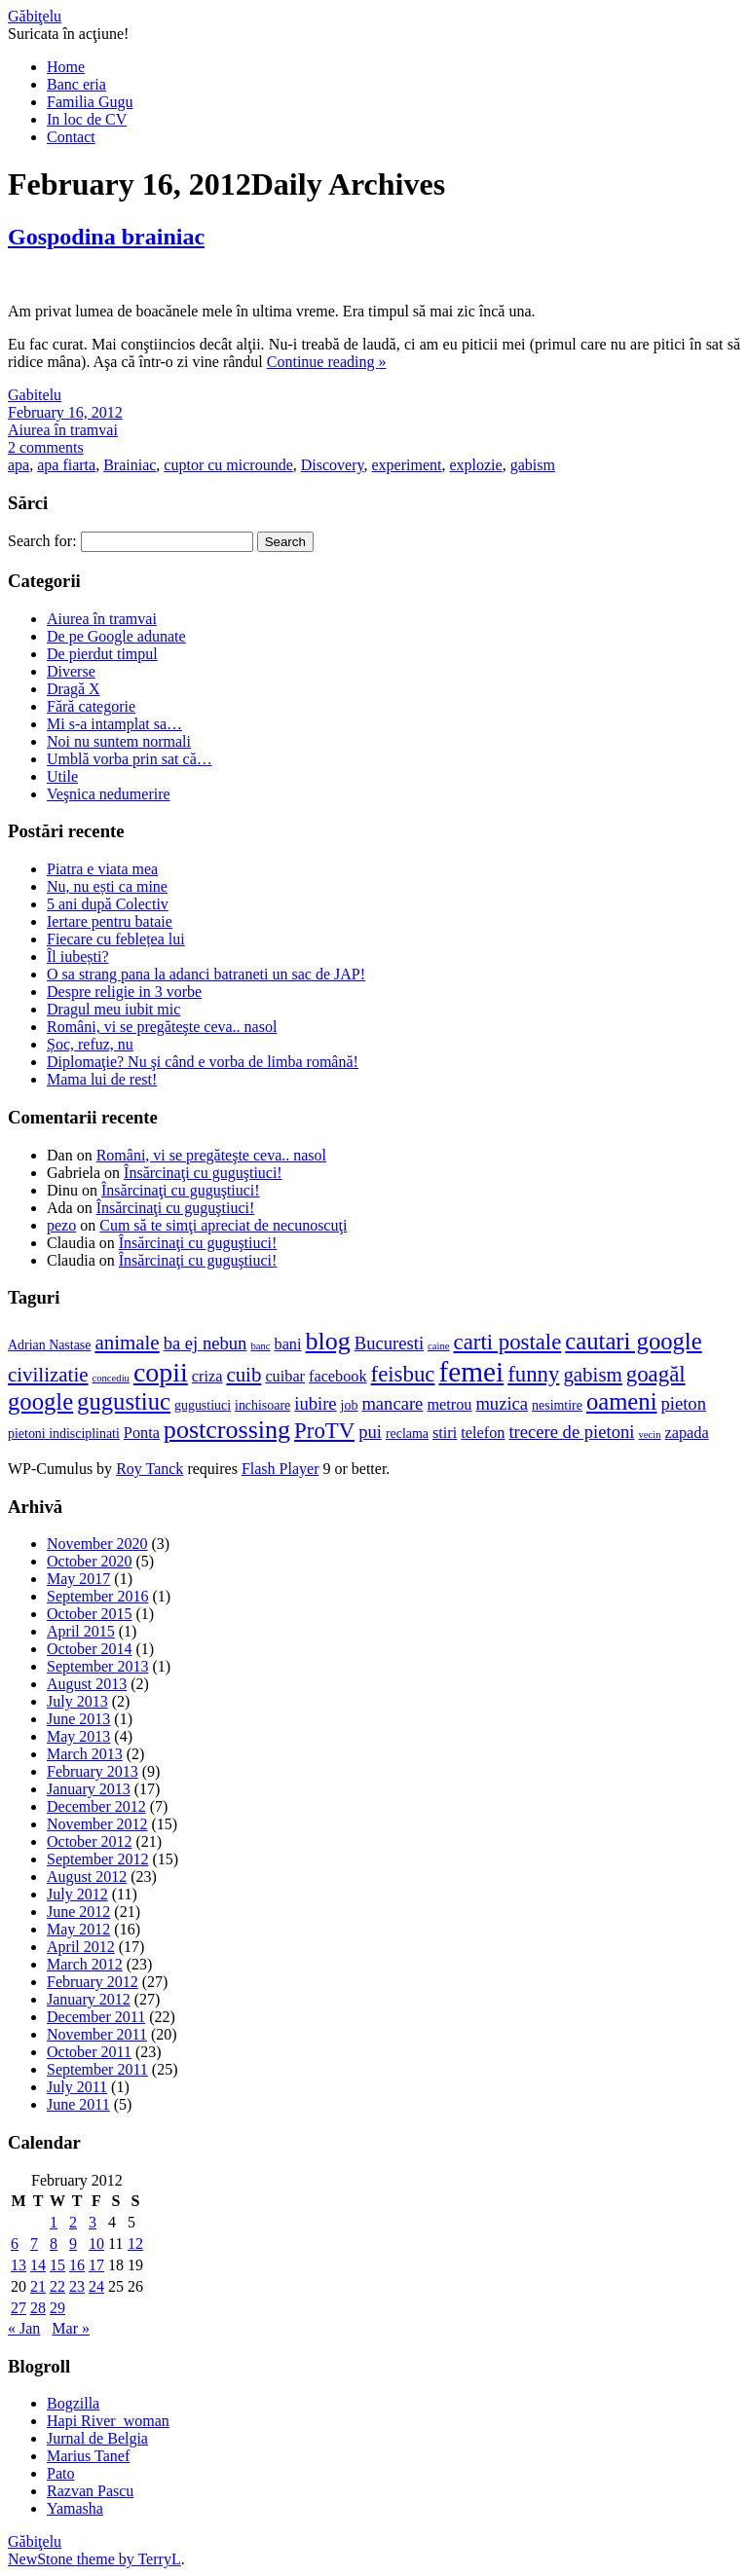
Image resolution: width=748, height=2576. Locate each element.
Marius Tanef (88, 2455)
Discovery (332, 465)
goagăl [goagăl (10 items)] (656, 1374)
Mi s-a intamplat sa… (114, 724)
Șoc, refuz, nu (90, 1044)
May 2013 (78, 1736)
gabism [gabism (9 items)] (592, 1374)
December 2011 (96, 2016)
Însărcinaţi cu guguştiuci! (203, 1172)
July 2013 (77, 1701)
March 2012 (85, 1964)
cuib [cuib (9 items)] (243, 1374)
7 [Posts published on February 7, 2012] (34, 2243)
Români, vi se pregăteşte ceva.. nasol (162, 1026)
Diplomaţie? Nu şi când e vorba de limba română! (202, 1061)
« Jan (24, 2328)
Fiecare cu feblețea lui (116, 939)
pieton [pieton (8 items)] (682, 1403)
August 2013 (87, 1683)
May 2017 (78, 1578)
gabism (532, 465)
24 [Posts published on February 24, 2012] (96, 2286)
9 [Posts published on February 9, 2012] (73, 2243)
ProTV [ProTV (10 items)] (324, 1430)
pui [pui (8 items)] (370, 1431)
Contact (71, 137)
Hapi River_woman (108, 2420)
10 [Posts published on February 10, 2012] (96, 2243)
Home (66, 66)
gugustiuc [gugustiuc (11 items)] (123, 1401)
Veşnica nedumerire (108, 794)
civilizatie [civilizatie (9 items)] (48, 1374)
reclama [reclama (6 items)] (407, 1433)
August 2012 (87, 1876)
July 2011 (77, 2087)
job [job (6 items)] (349, 1405)
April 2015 (81, 1631)
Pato (60, 2473)
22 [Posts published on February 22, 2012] (57, 2286)
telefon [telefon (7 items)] (483, 1433)
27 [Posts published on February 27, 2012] (18, 2308)
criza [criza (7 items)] (207, 1376)
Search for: (42, 541)
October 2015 (89, 1613)
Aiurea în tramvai (63, 430)
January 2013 (89, 1789)
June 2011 (78, 2104)
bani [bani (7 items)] (288, 1344)
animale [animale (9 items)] (126, 1342)
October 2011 (89, 2051)
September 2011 (97, 2069)
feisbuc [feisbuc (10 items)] (403, 1374)
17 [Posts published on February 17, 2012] (96, 2265)
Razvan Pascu (90, 2491)
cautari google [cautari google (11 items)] (633, 1341)
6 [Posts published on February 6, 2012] (15, 2243)
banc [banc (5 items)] (260, 1346)
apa (18, 465)
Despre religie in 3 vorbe (124, 991)
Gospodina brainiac (106, 236)
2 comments (46, 447)
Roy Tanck (149, 1468)
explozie (475, 465)
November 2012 (97, 1824)
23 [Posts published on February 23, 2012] (77, 2286)
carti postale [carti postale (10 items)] (508, 1342)
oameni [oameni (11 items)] (621, 1401)
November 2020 (97, 1543)
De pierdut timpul (102, 653)
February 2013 (92, 1771)
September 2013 (97, 1666)
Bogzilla (73, 2403)
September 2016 (97, 1596)
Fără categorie (91, 706)
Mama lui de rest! (102, 1079)
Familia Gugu (89, 101)
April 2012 (81, 1946)
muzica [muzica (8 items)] (501, 1403)
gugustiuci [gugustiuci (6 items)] (202, 1405)
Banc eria (76, 84)
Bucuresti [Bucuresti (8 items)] (389, 1343)
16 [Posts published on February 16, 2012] (77, 2265)
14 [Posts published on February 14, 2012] (38, 2265)
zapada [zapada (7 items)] (687, 1433)
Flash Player (280, 1468)
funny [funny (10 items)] (533, 1374)
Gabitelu (34, 394)
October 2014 (89, 1648)
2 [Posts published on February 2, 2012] (73, 2222)
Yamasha (75, 2508)
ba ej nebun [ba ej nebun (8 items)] (205, 1343)
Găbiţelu (34, 16)
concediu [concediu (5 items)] (110, 1378)
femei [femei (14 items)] (471, 1371)
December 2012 (96, 1806)
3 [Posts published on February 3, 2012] (92, 2222)
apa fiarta (66, 465)
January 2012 (89, 1999)
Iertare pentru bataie (109, 921)
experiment (406, 465)
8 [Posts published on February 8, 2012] (53, 2243)
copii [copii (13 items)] (160, 1372)
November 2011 (97, 2034)
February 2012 (92, 1981)
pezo (61, 1225)
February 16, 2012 (65, 412)
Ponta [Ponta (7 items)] (142, 1433)
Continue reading (327, 361)
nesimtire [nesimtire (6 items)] (557, 1405)
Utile (62, 776)
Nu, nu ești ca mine (107, 886)
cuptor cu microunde (228, 465)
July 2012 (77, 1894)
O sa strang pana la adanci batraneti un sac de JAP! (206, 974)
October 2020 (89, 1561)
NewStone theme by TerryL (94, 2559)
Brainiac (129, 465)
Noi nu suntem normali (119, 741)
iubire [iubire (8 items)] (315, 1403)
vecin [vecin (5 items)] (649, 1434)
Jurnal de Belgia (97, 2438)
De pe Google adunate (116, 636)
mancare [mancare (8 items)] (392, 1403)
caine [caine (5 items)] (438, 1346)
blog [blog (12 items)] (327, 1341)
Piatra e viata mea (102, 869)
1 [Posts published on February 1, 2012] (53, 2222)
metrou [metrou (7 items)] (449, 1405)
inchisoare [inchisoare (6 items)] (262, 1405)
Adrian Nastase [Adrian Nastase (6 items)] (49, 1345)
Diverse (71, 671)
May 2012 (78, 1929)
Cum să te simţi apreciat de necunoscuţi (223, 1225)
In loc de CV (87, 119)
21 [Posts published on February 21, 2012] (38, 2286)
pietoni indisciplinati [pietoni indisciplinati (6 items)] (64, 1433)
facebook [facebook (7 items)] (338, 1376)
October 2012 (89, 1841)
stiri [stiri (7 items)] (444, 1433)
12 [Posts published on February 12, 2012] (135, 2243)
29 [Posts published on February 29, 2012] (57, 2308)
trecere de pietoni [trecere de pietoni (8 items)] (571, 1431)
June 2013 (78, 1719)
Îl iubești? (78, 956)
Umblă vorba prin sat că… (129, 759)
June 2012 (78, 1911)
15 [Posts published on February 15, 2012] (57, 2265)
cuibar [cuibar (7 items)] (285, 1376)
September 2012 (97, 1859)
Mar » (71, 2328)
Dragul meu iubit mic (113, 1009)
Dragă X (73, 689)
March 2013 (85, 1754)
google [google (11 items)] (40, 1401)
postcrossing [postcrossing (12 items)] (227, 1430)
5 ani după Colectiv (107, 904)
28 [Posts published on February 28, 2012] (38, 2308)
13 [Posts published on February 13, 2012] (18, 2265)
